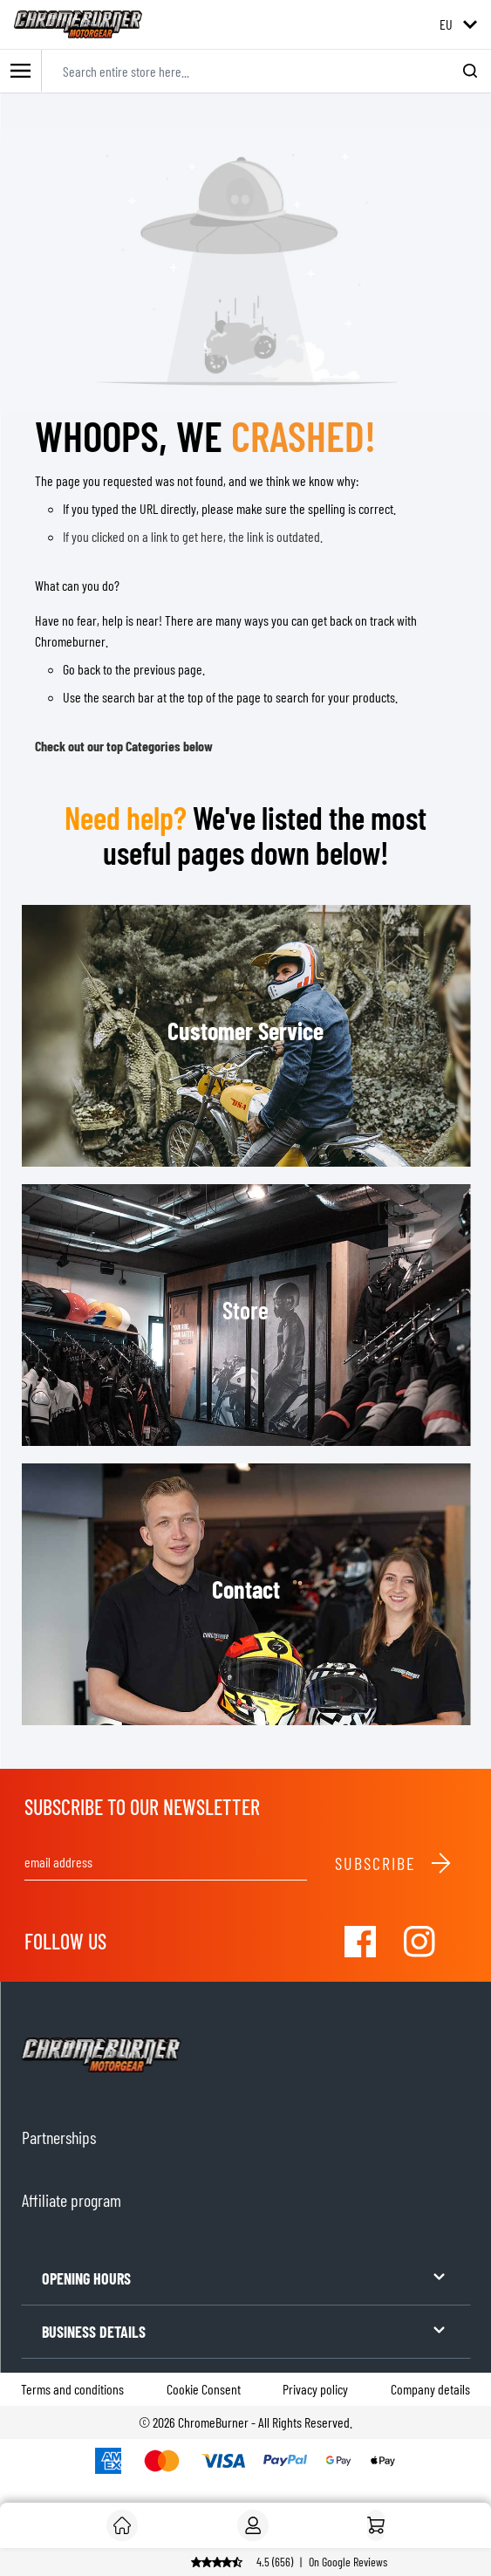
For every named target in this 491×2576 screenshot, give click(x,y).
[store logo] (78, 24)
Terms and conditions (72, 2389)
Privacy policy (315, 2389)
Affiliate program (71, 2199)
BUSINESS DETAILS (245, 2330)
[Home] (376, 2525)
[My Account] (253, 2525)
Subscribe (394, 1863)
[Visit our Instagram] (419, 1941)
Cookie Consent (204, 2389)
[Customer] (122, 2525)
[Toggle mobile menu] (21, 71)
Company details (430, 2389)
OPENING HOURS (245, 2277)
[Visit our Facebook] (360, 1941)
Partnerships (59, 2137)
